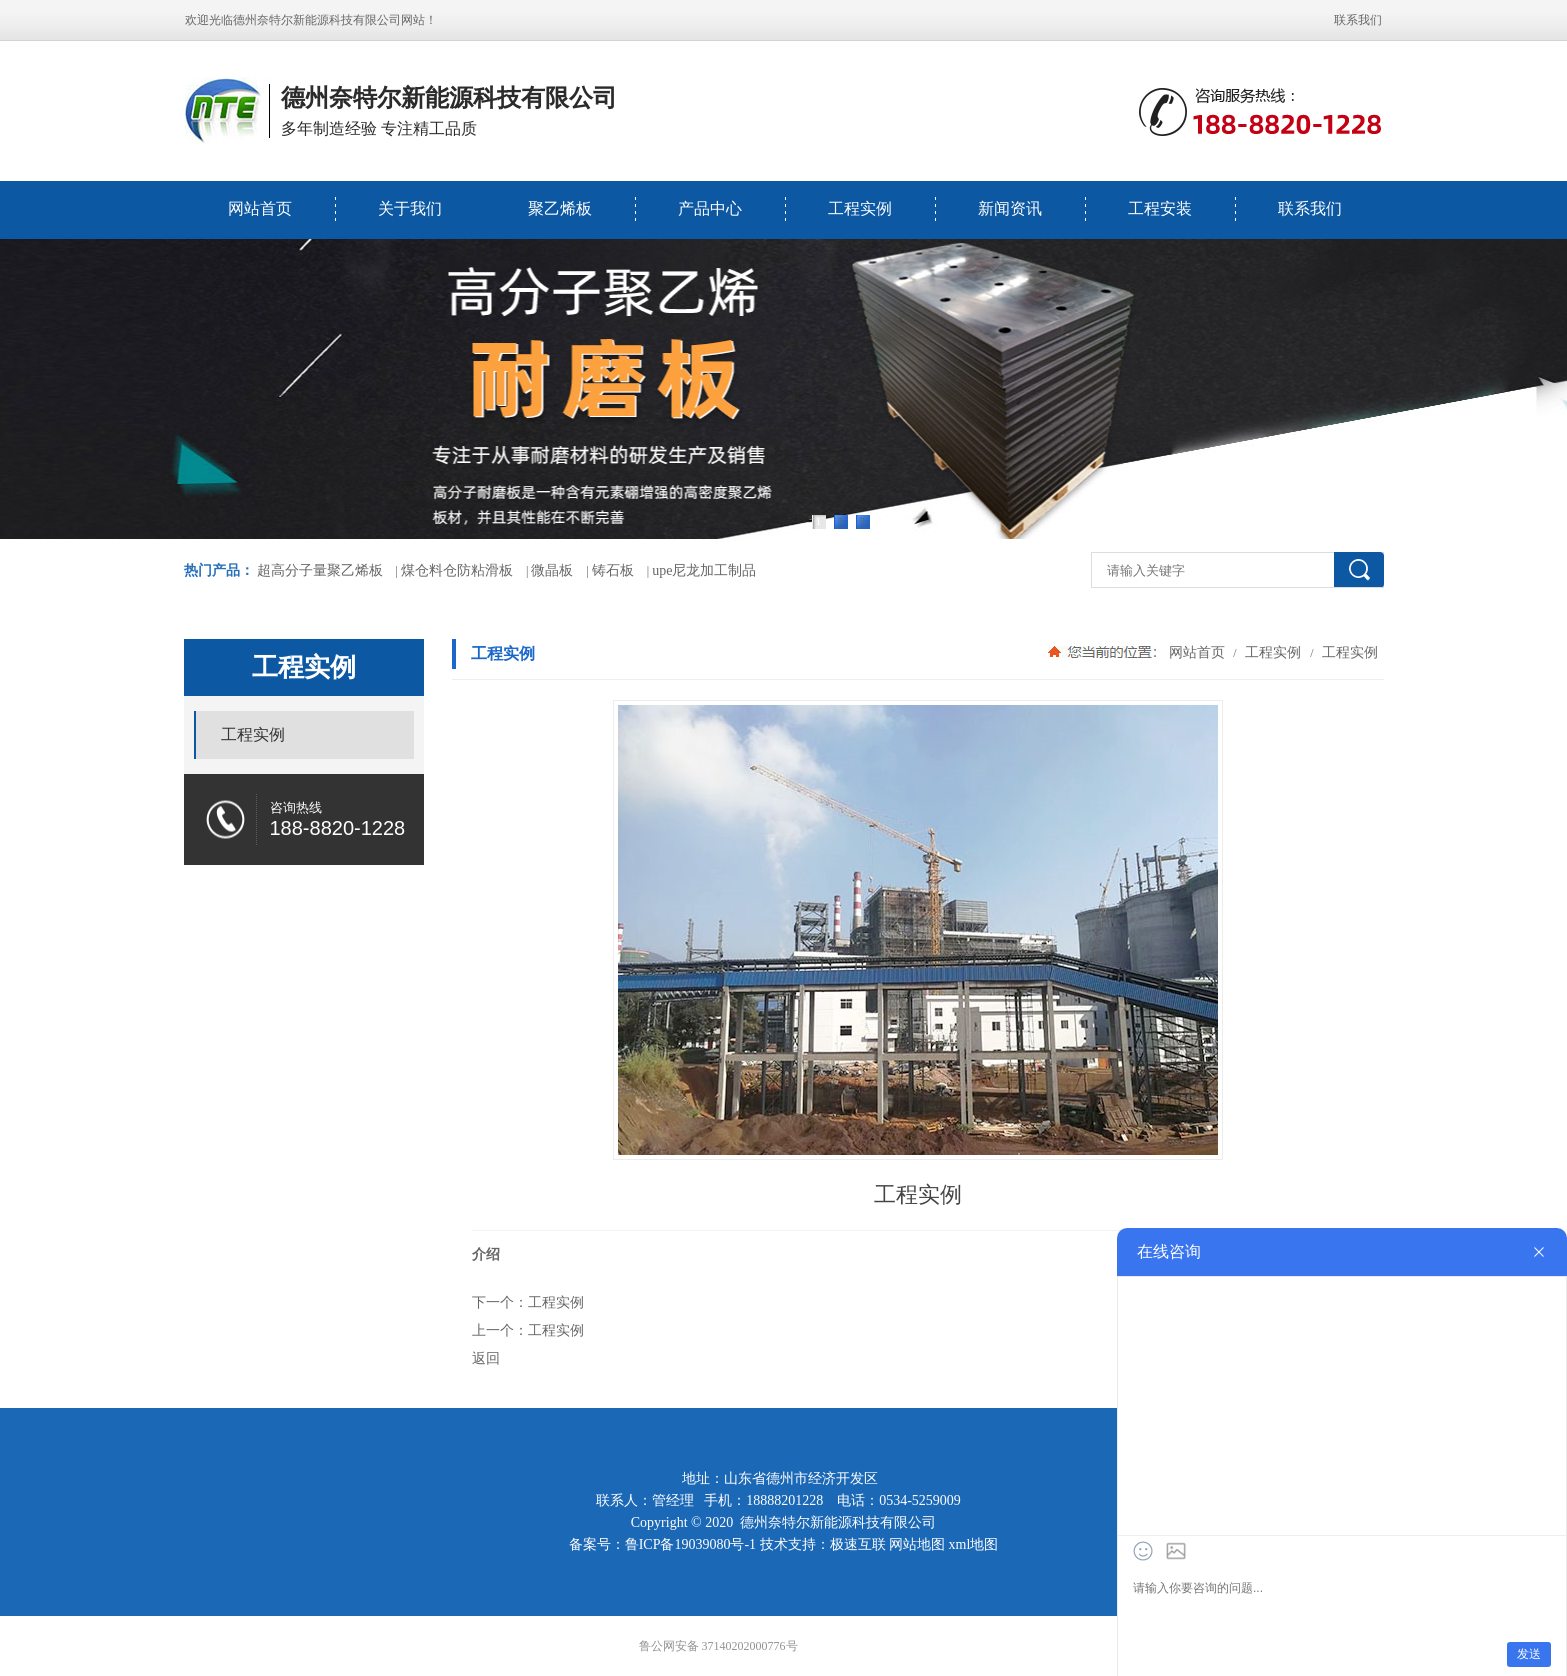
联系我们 (1358, 20)
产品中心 (710, 208)
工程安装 (1160, 208)
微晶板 (552, 570)
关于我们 (410, 208)
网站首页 (260, 208)
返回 (486, 1358)
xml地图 (974, 1544)
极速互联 (858, 1544)
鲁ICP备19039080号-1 (690, 1544)
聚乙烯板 (560, 208)
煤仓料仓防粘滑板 (457, 570)
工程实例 (860, 208)
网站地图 (917, 1544)
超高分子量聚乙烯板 (320, 570)
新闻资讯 (1010, 208)
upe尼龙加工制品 (704, 570)
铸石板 (613, 570)
